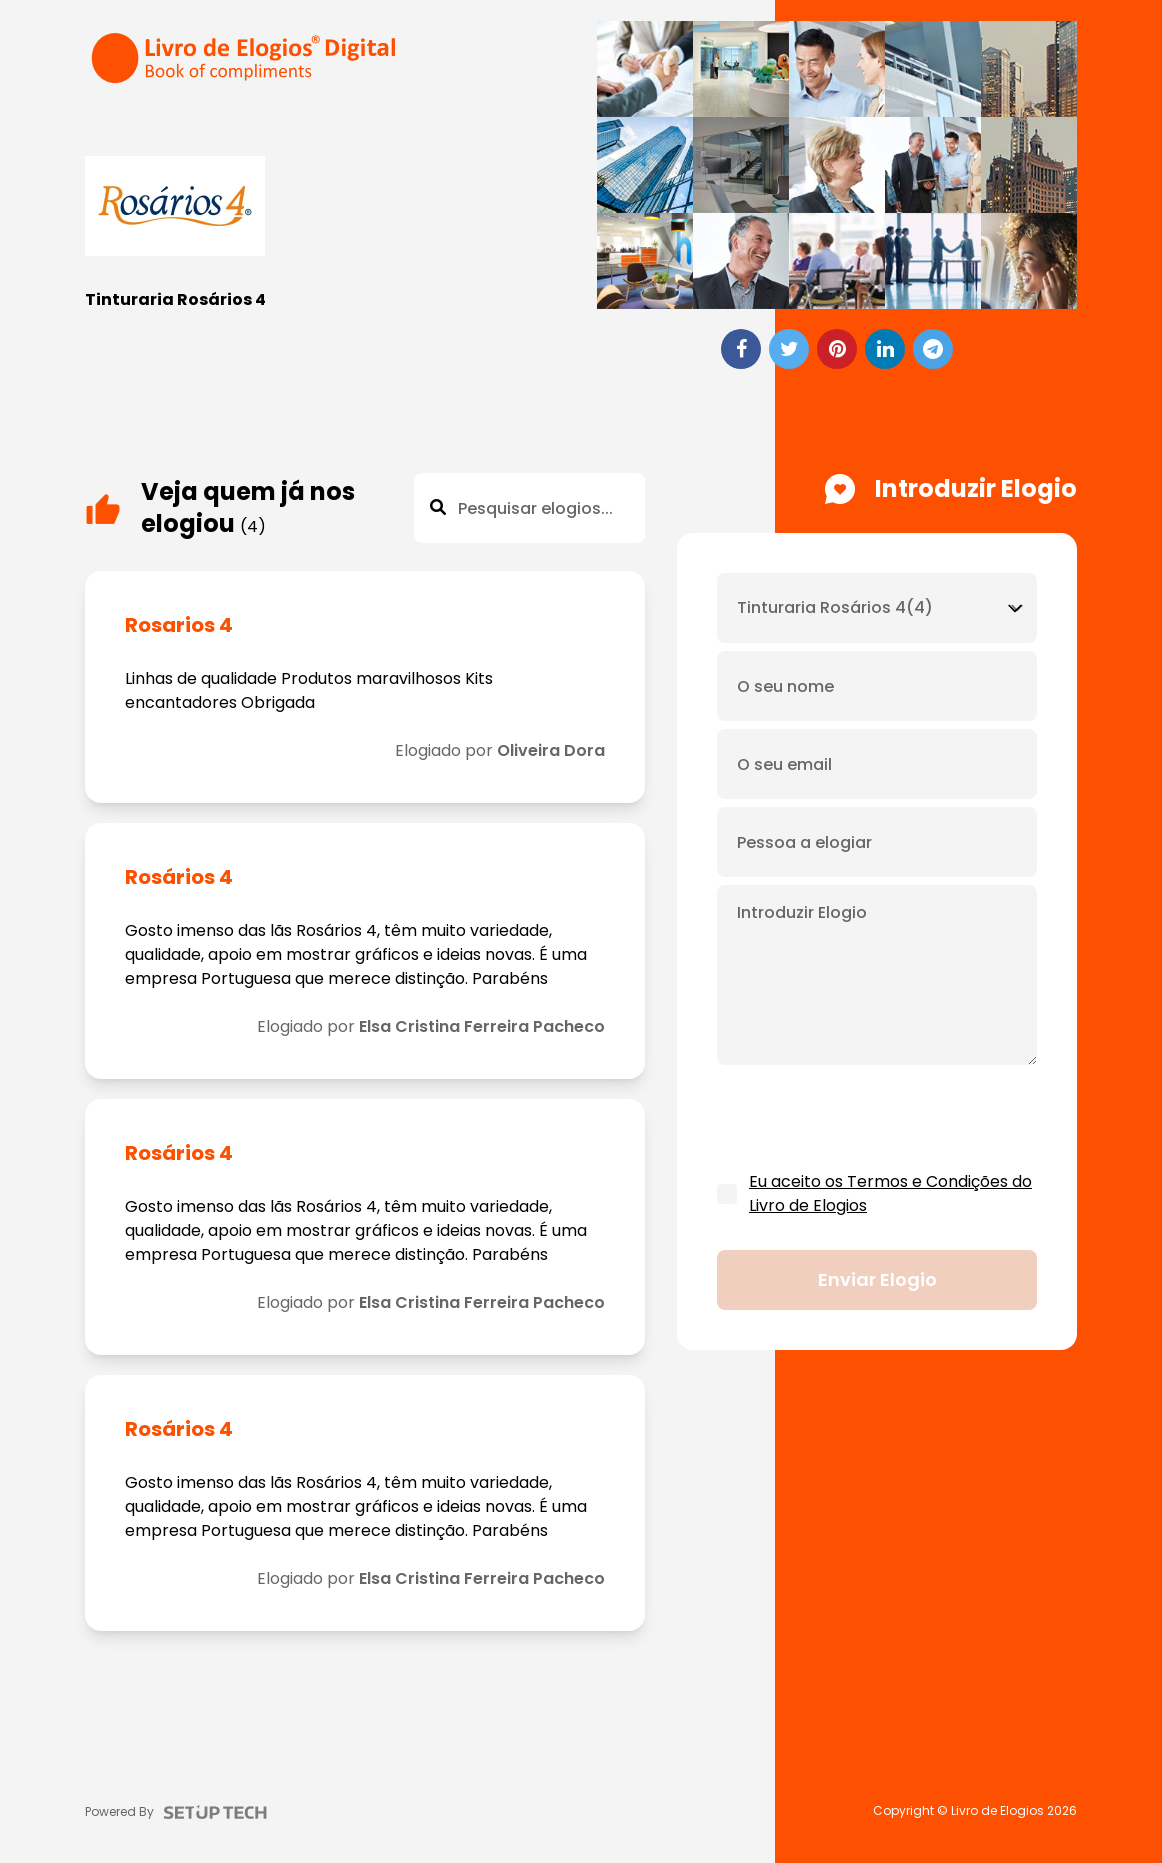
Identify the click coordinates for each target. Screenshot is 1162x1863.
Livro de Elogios (997, 1811)
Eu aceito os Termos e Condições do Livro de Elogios (890, 1193)
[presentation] (869, 1119)
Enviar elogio (877, 1279)
